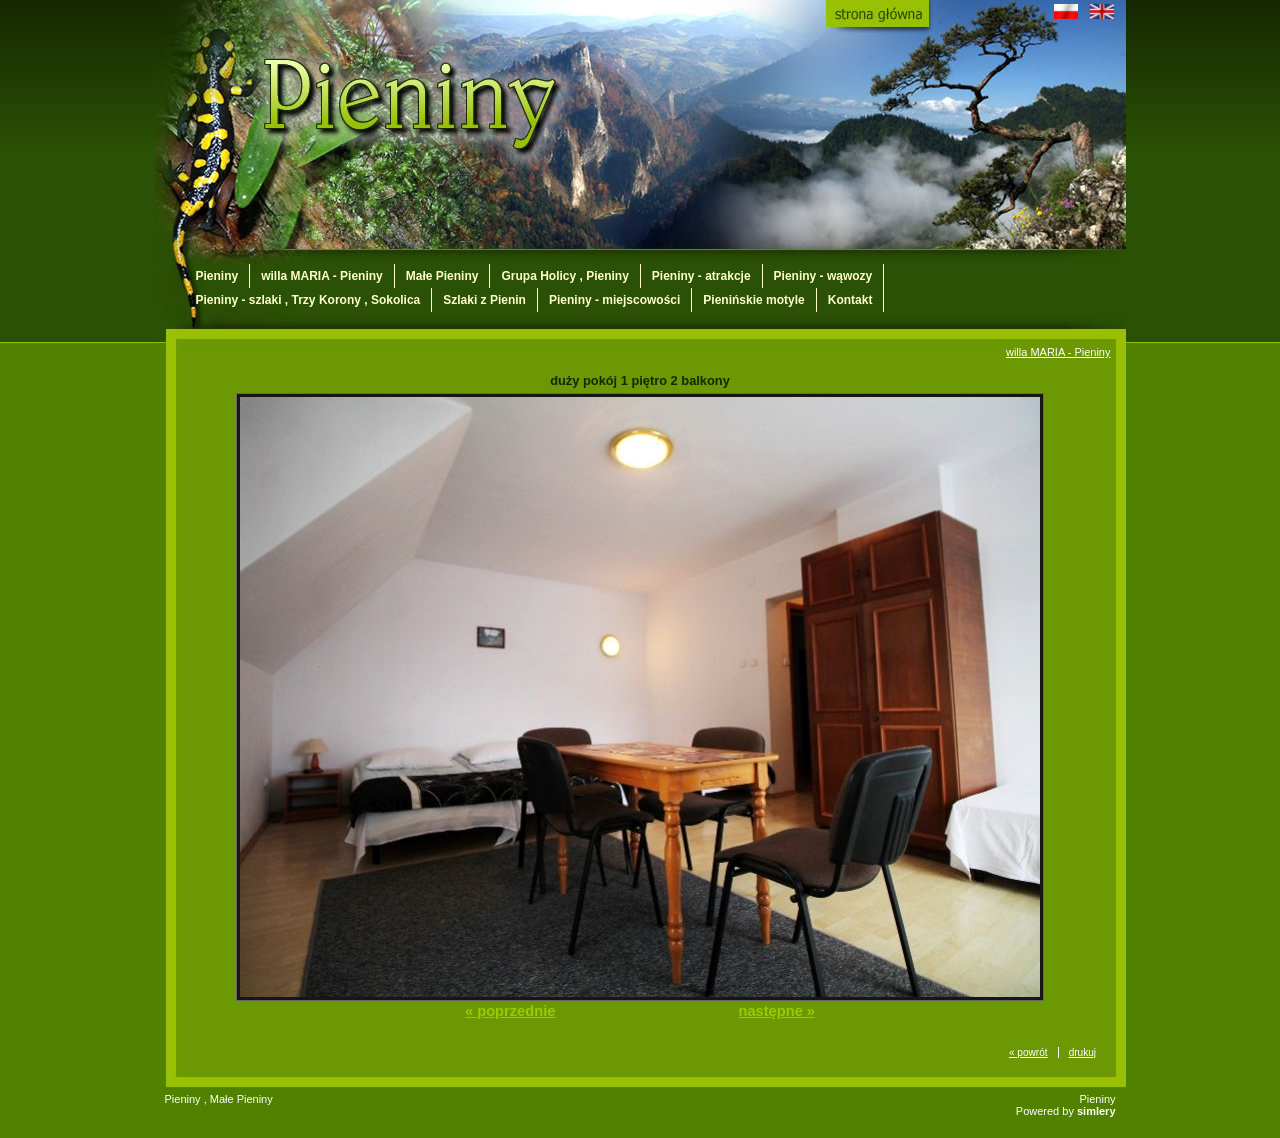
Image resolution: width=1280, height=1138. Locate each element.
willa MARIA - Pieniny (322, 276)
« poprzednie (510, 1011)
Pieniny (217, 276)
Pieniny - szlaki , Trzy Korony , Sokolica (308, 300)
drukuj (1082, 1052)
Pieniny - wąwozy (823, 276)
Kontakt (850, 300)
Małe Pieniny (442, 276)
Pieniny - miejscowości (614, 300)
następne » (776, 1011)
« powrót (1028, 1052)
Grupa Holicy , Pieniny (564, 276)
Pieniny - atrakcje (701, 276)
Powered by (1066, 1111)
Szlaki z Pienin (484, 300)
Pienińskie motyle (753, 300)
